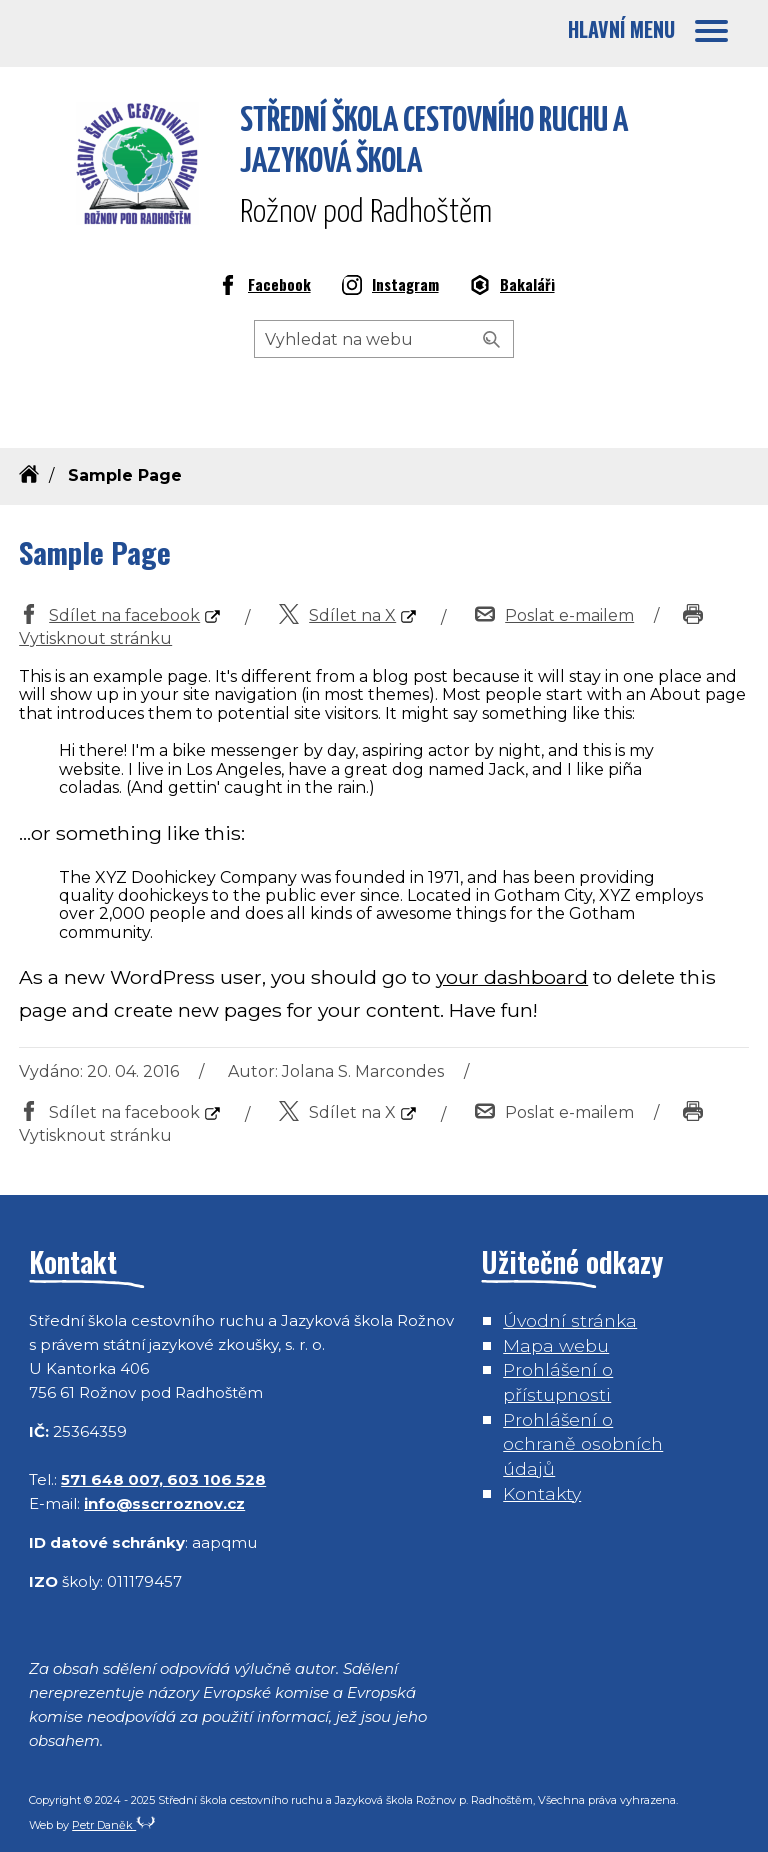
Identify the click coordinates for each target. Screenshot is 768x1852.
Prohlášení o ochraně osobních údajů (583, 1444)
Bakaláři (512, 287)
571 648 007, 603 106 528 (163, 1479)
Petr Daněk (114, 1825)
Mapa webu (556, 1345)
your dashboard (512, 977)
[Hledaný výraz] (384, 339)
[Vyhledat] (492, 340)
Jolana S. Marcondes (363, 1071)
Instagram (390, 287)
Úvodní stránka (570, 1320)
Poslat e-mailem (554, 615)
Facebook (264, 287)
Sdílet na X (337, 615)
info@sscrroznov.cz (164, 1503)
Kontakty (542, 1493)
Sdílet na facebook (109, 615)
